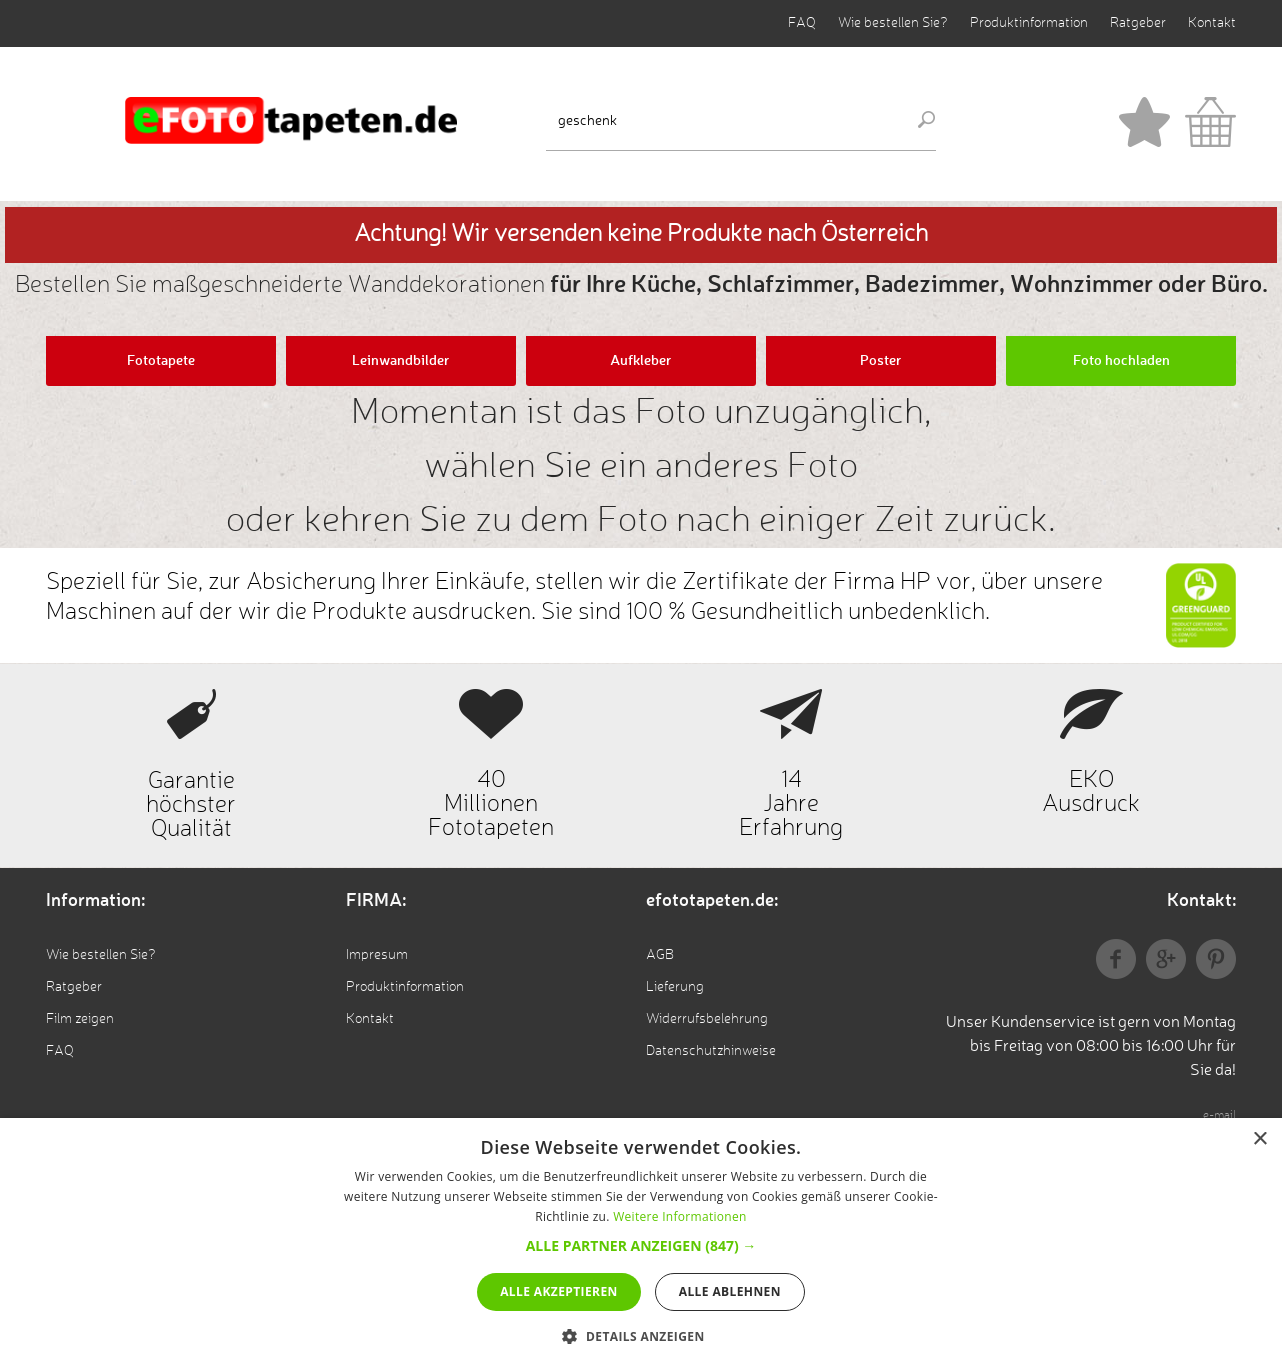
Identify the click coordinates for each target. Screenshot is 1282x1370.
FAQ (802, 23)
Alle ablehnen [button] (730, 1291)
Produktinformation (1029, 23)
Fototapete (161, 361)
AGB (660, 955)
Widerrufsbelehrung (707, 1019)
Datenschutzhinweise (711, 1051)
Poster (881, 361)
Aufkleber (641, 361)
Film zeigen (80, 1019)
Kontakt (1212, 23)
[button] (641, 1245)
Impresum (377, 955)
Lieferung (675, 987)
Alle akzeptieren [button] (559, 1291)
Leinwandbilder (401, 361)
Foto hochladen (1121, 361)
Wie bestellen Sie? (893, 23)
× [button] (1259, 1139)
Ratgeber (1138, 23)
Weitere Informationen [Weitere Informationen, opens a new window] (680, 1216)
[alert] (641, 1244)
